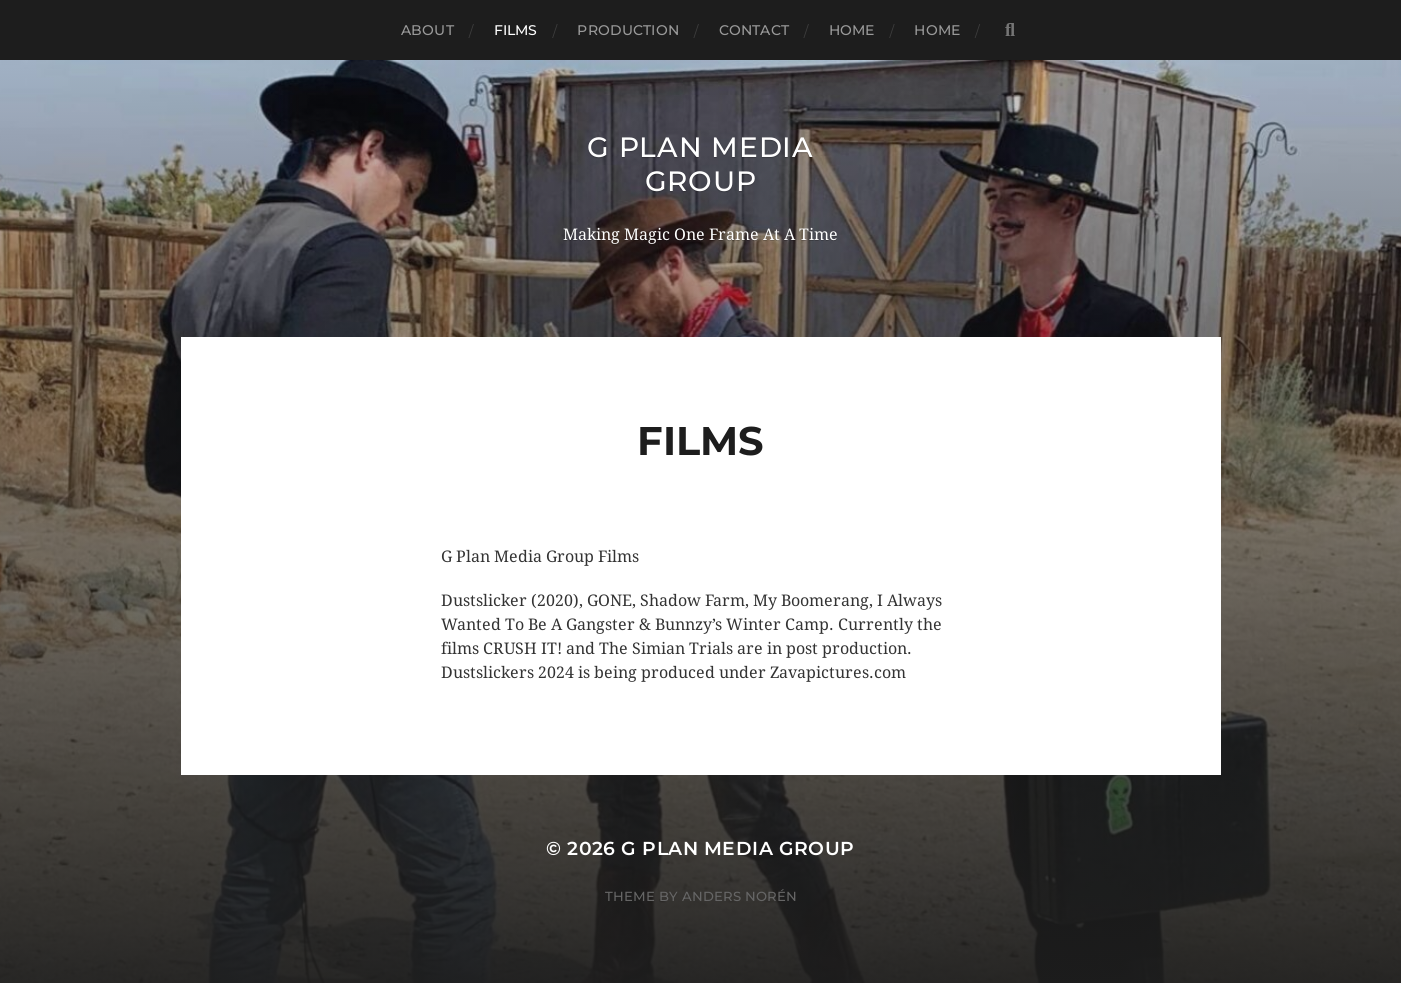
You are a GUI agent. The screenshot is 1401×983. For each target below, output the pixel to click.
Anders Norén (739, 896)
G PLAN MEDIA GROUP (700, 164)
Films (516, 30)
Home (852, 30)
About (427, 30)
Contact (754, 30)
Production (627, 30)
